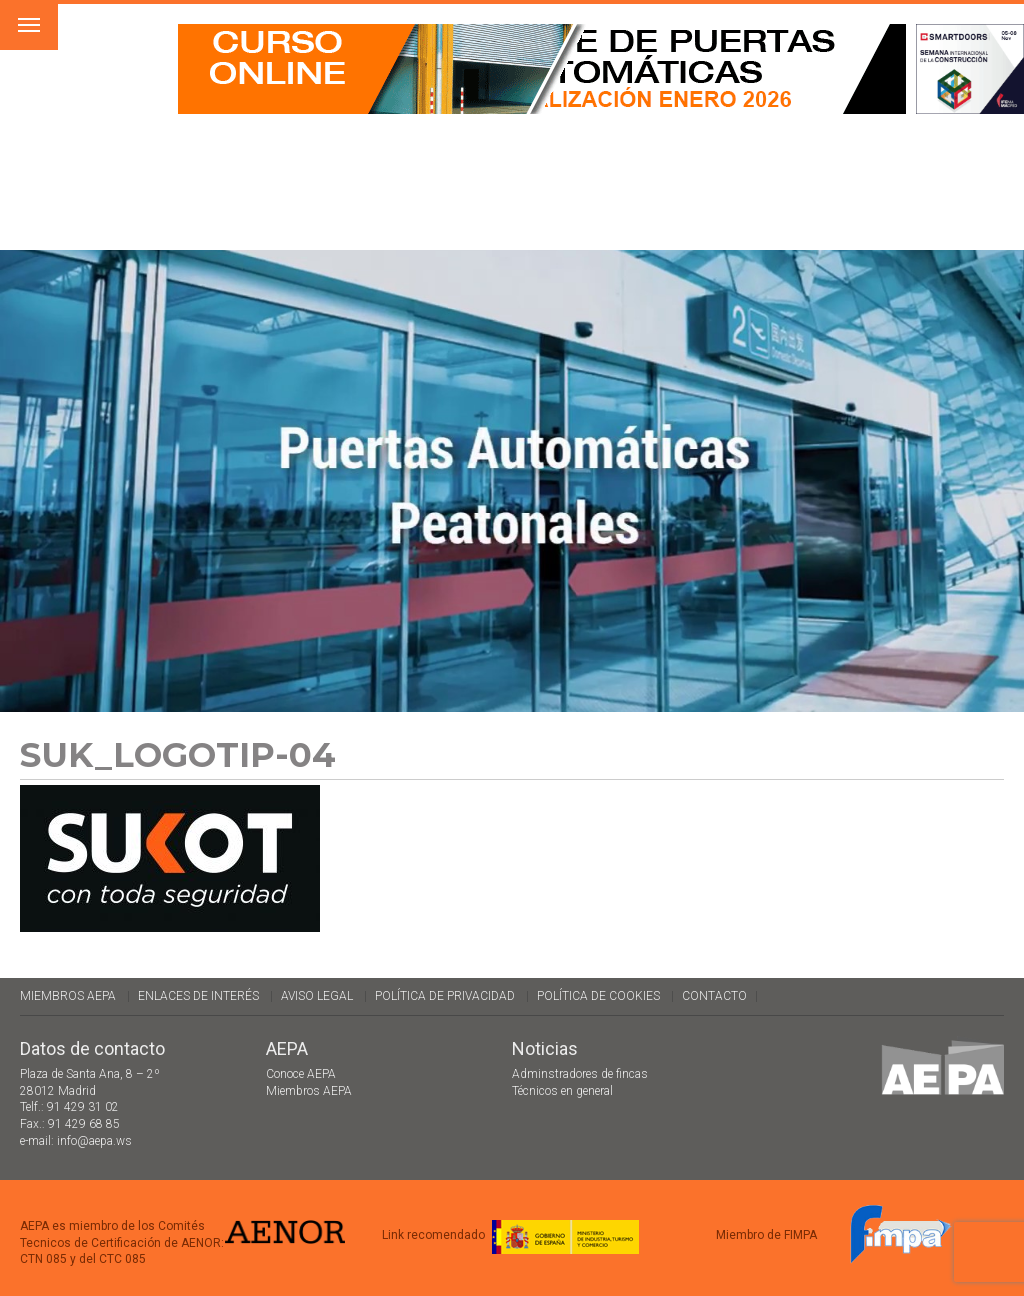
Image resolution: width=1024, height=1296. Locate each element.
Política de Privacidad (445, 996)
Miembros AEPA (68, 996)
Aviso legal (317, 996)
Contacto (714, 996)
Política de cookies (598, 996)
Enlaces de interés (198, 996)
